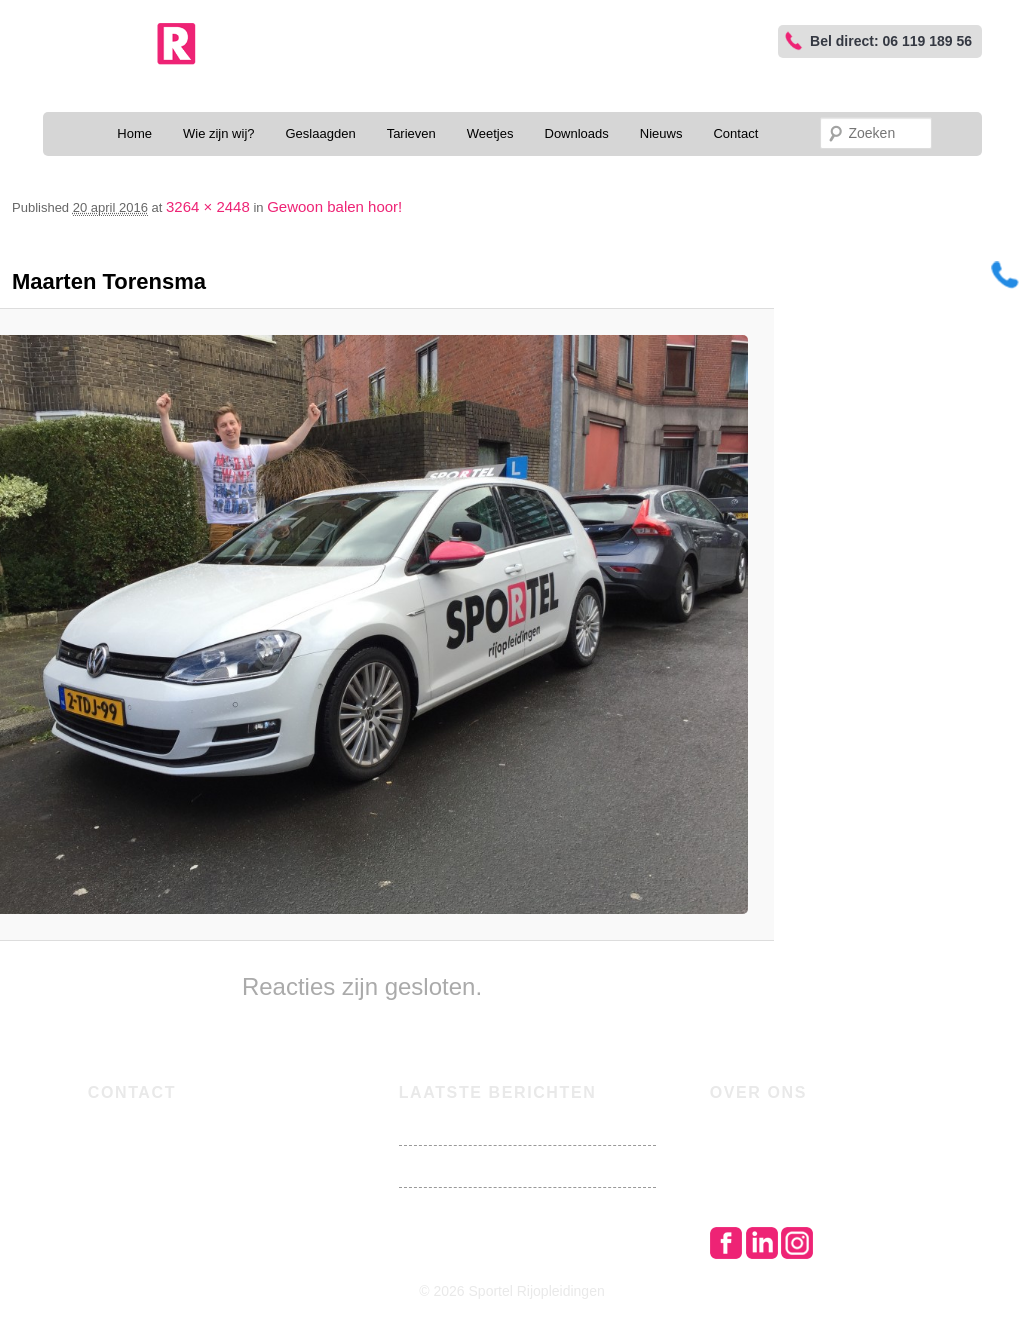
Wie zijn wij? (219, 133)
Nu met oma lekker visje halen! (494, 1166)
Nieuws (661, 133)
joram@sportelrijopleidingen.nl (238, 1147)
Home (134, 133)
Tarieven (411, 133)
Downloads (577, 133)
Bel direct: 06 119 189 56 (891, 41)
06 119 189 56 (178, 1125)
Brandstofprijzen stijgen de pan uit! (508, 1124)
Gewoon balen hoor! (334, 206)
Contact (735, 133)
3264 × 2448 (208, 206)
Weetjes (490, 133)
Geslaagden (321, 133)
